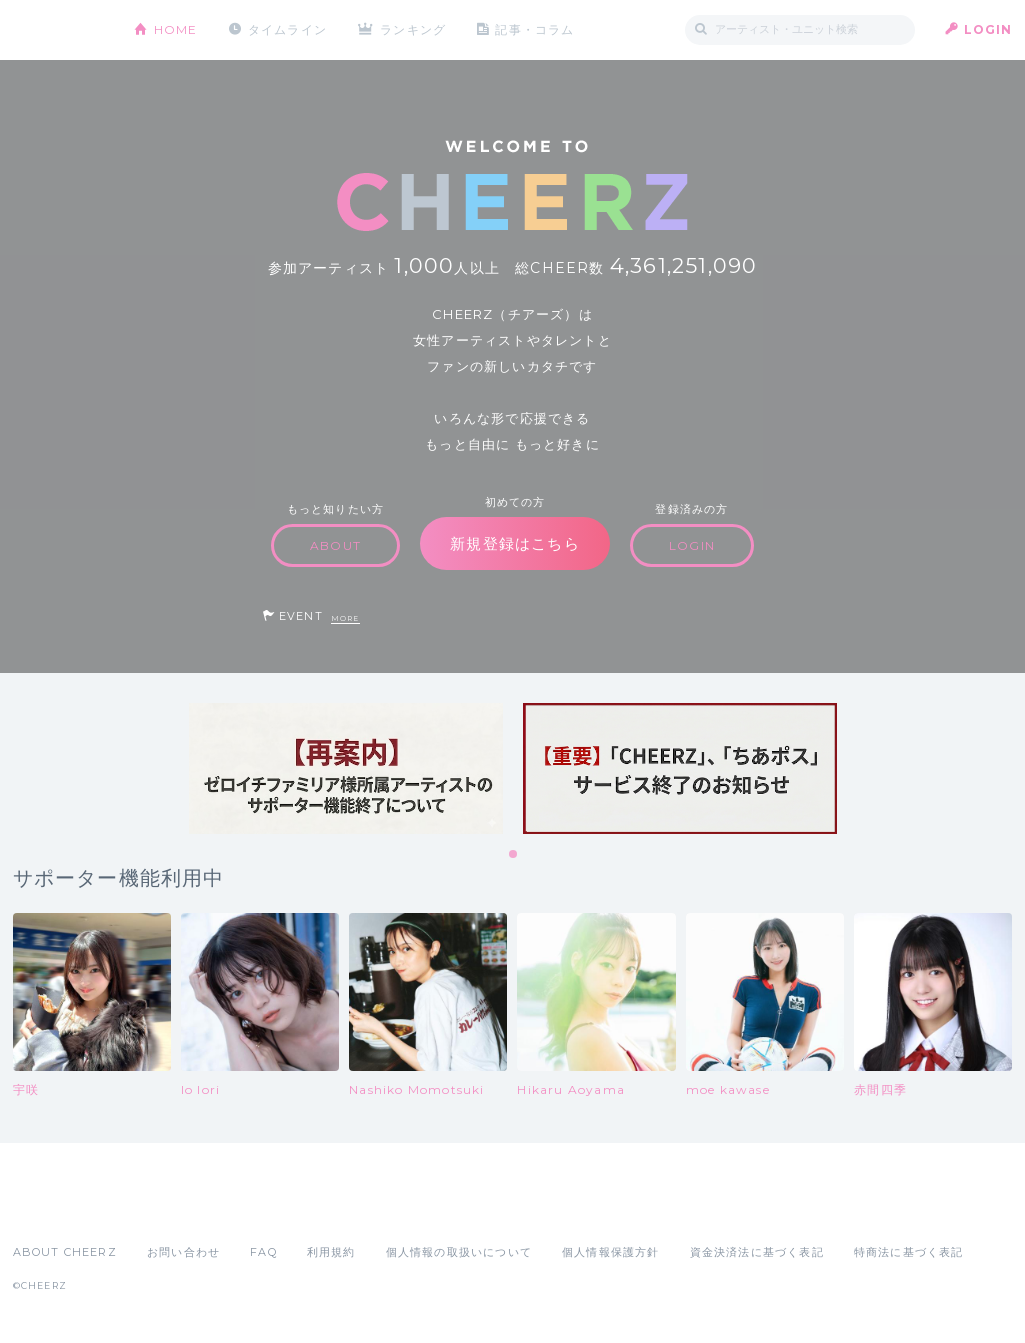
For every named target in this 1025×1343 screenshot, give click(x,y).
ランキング (413, 29)
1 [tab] (514, 855)
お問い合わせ (183, 1252)
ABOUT (335, 545)
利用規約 (331, 1252)
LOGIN (988, 29)
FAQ (263, 1252)
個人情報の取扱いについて (459, 1252)
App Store (59, 1208)
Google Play (165, 1208)
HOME (176, 29)
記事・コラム (534, 29)
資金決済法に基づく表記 (757, 1252)
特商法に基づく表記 (909, 1252)
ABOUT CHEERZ (65, 1252)
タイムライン (287, 29)
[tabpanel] (346, 768)
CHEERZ (58, 30)
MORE (345, 618)
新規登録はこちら (515, 543)
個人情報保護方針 (611, 1252)
